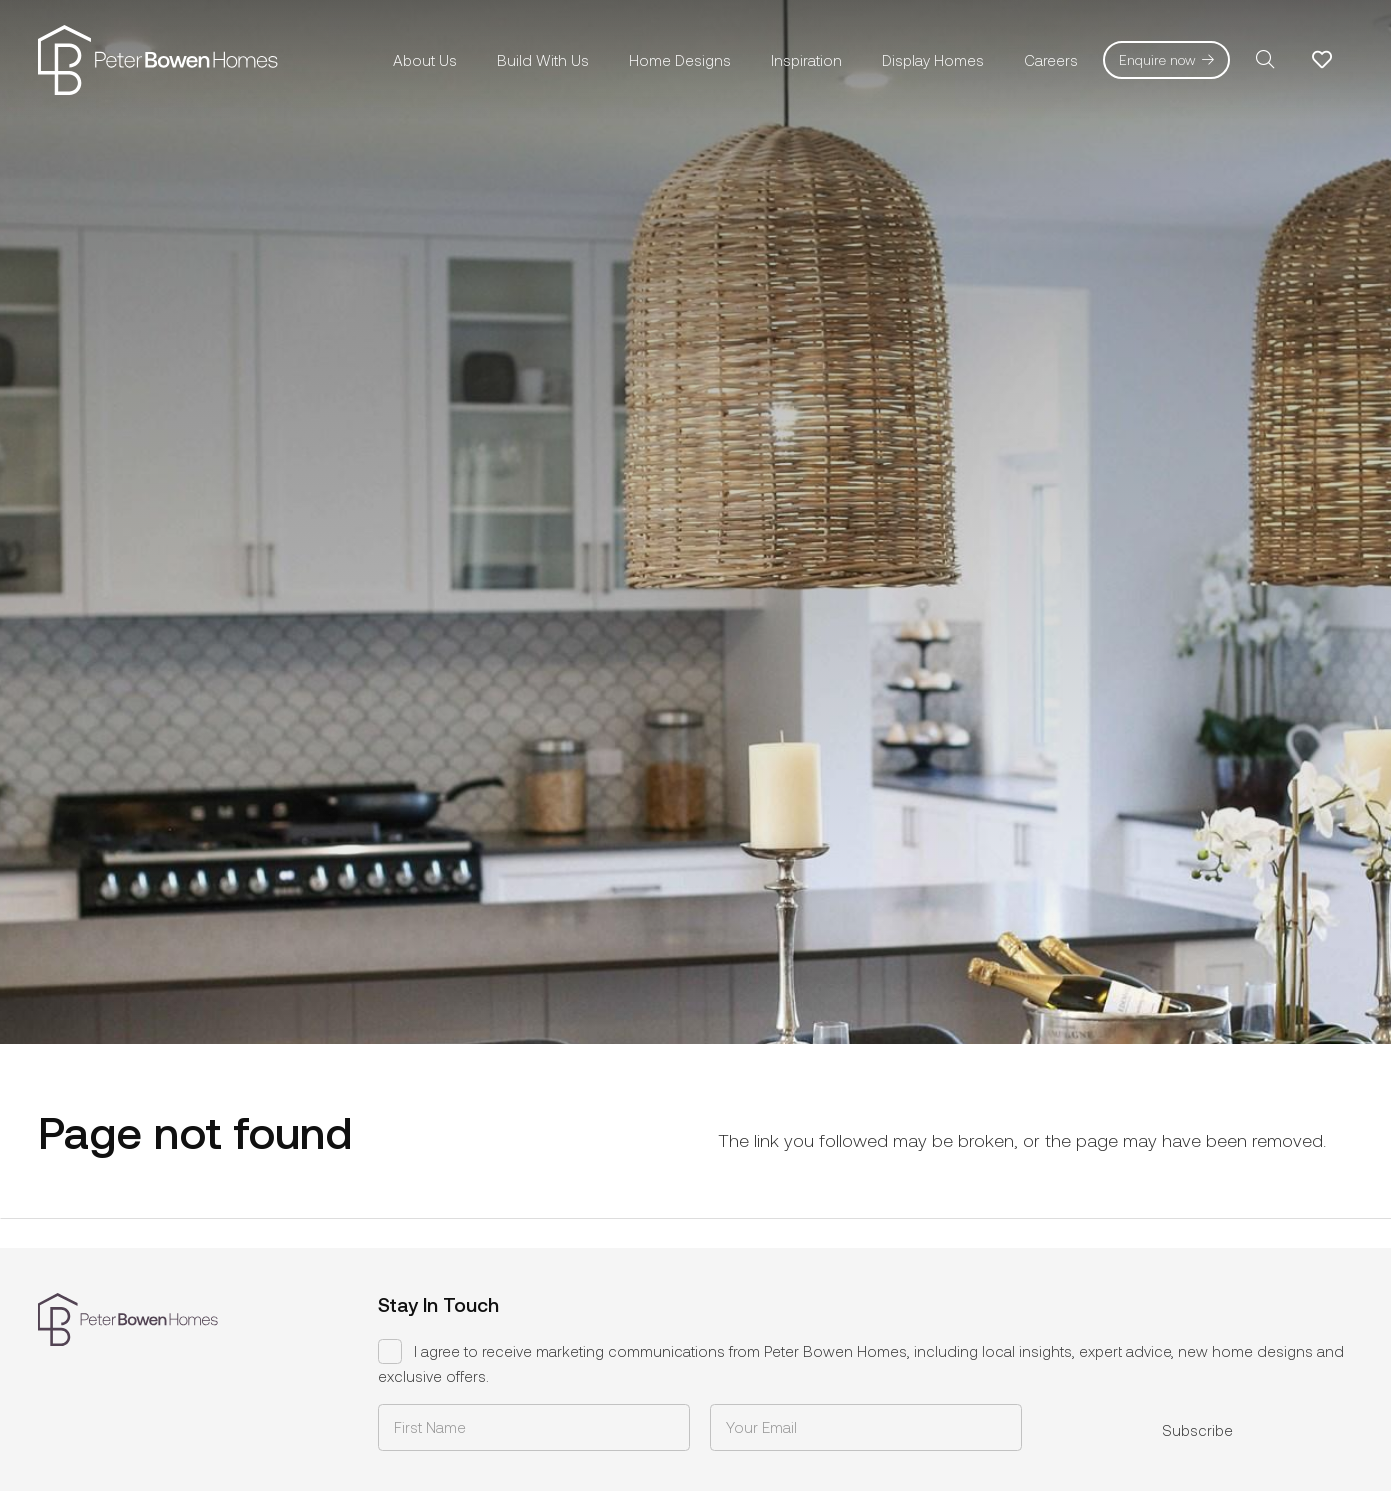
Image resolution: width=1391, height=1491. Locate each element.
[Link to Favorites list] (1322, 60)
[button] (1265, 60)
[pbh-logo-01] (158, 60)
